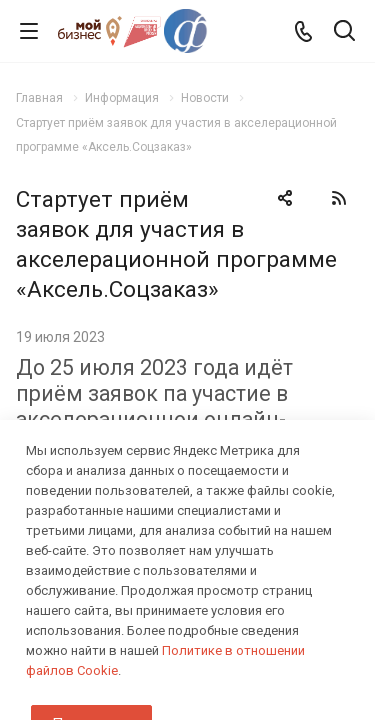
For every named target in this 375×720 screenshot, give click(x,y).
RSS (339, 198)
